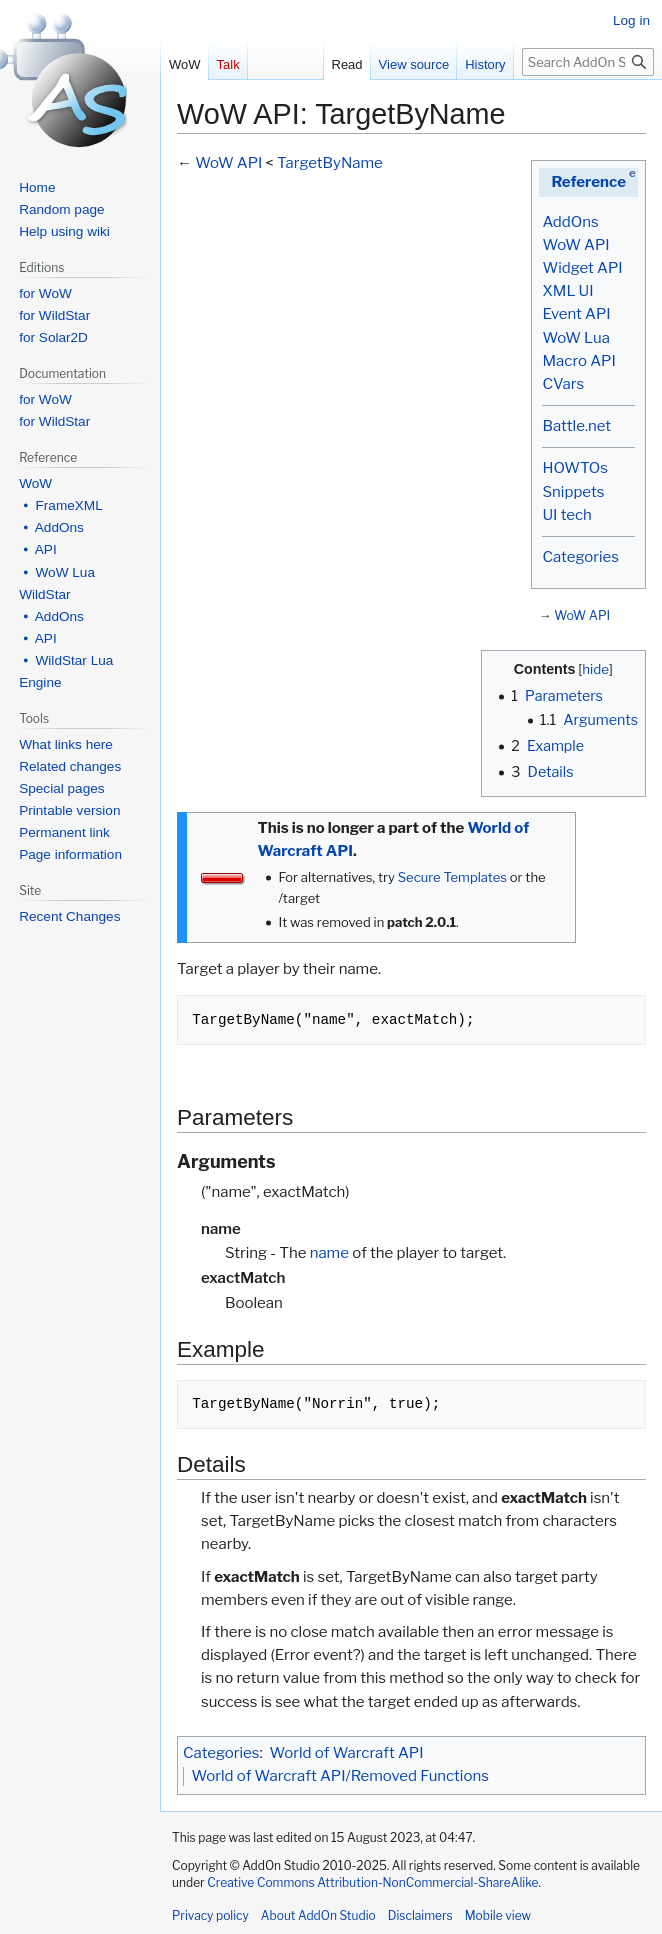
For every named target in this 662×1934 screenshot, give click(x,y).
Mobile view (498, 1915)
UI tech (566, 515)
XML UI (567, 291)
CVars (563, 384)
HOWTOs (574, 468)
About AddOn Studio (318, 1915)
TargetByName (330, 163)
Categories (580, 557)
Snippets (573, 492)
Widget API (582, 268)
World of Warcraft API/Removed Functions (340, 1776)
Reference (588, 182)
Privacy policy (210, 1915)
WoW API (575, 245)
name (329, 1253)
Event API (576, 314)
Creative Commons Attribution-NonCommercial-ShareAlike (372, 1882)
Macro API (578, 361)
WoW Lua (576, 338)
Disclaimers (420, 1915)
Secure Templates (452, 877)
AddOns (570, 222)
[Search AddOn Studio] (588, 62)
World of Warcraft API (347, 1753)
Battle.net (576, 426)
